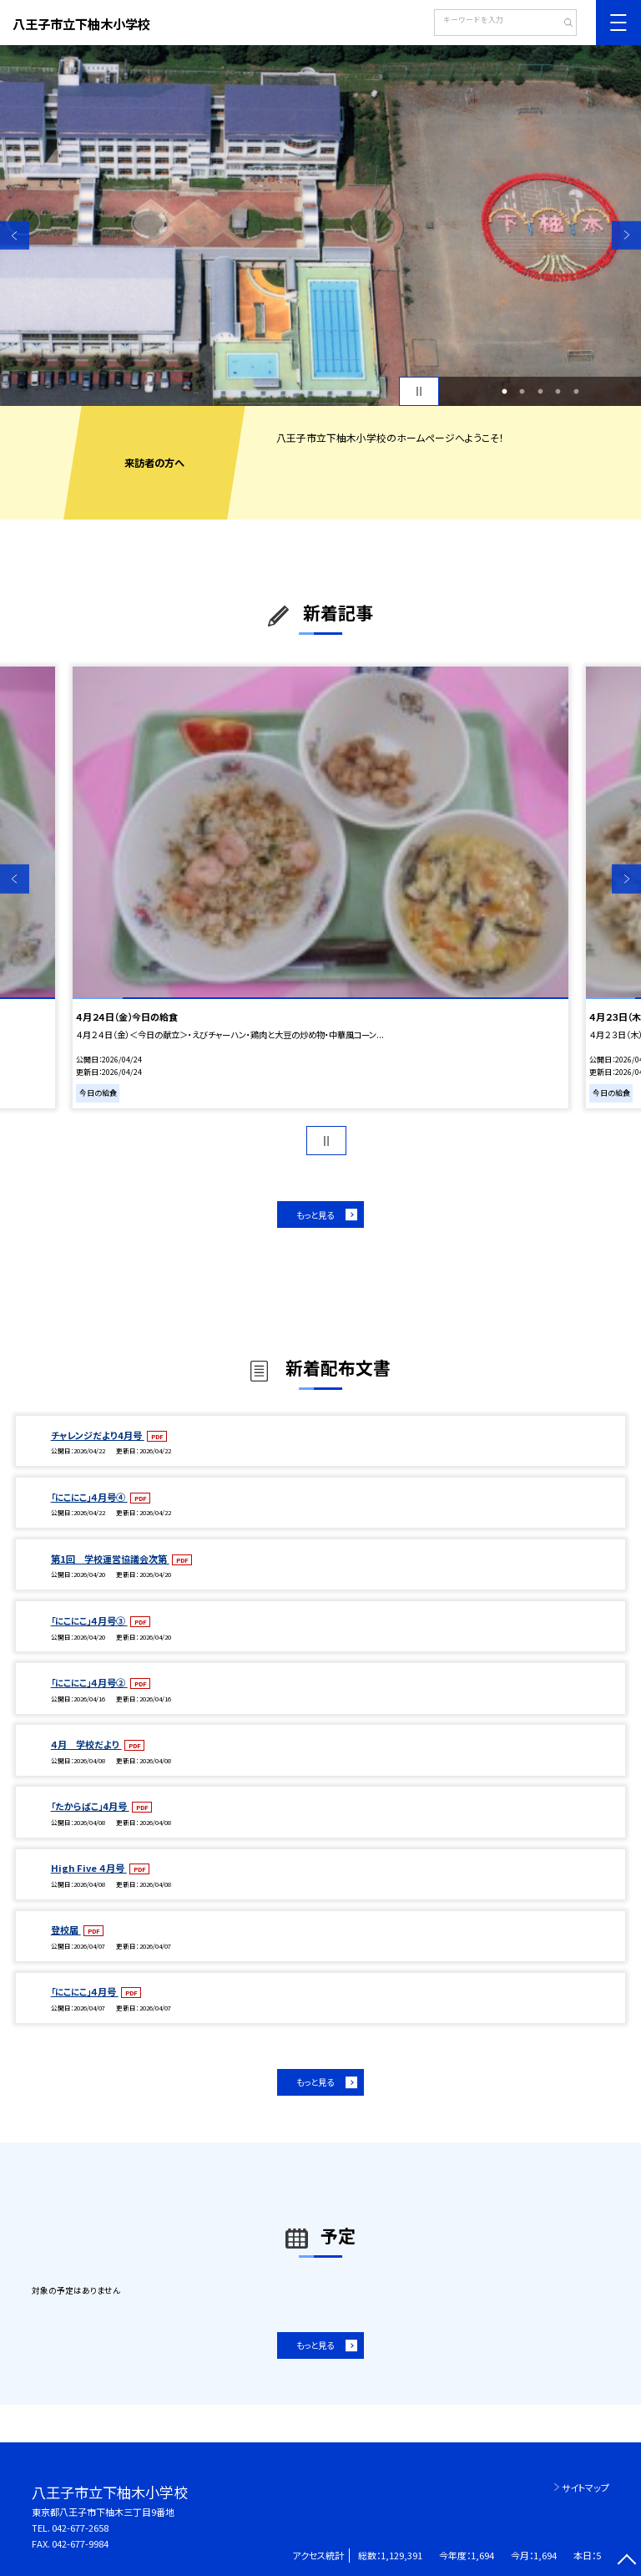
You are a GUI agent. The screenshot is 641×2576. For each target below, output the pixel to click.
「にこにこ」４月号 (85, 1991)
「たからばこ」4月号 (90, 1806)
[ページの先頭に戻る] (626, 2561)
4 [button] (558, 392)
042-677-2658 (80, 2527)
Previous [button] (14, 235)
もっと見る (315, 1215)
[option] (320, 225)
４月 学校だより (86, 1744)
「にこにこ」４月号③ (89, 1620)
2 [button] (522, 392)
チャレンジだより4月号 (97, 1435)
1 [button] (504, 392)
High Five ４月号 (89, 1867)
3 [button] (540, 392)
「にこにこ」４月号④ (89, 1497)
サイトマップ (585, 2487)
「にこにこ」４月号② (89, 1682)
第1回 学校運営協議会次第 (110, 1558)
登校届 (66, 1929)
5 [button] (575, 392)
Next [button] (626, 235)
